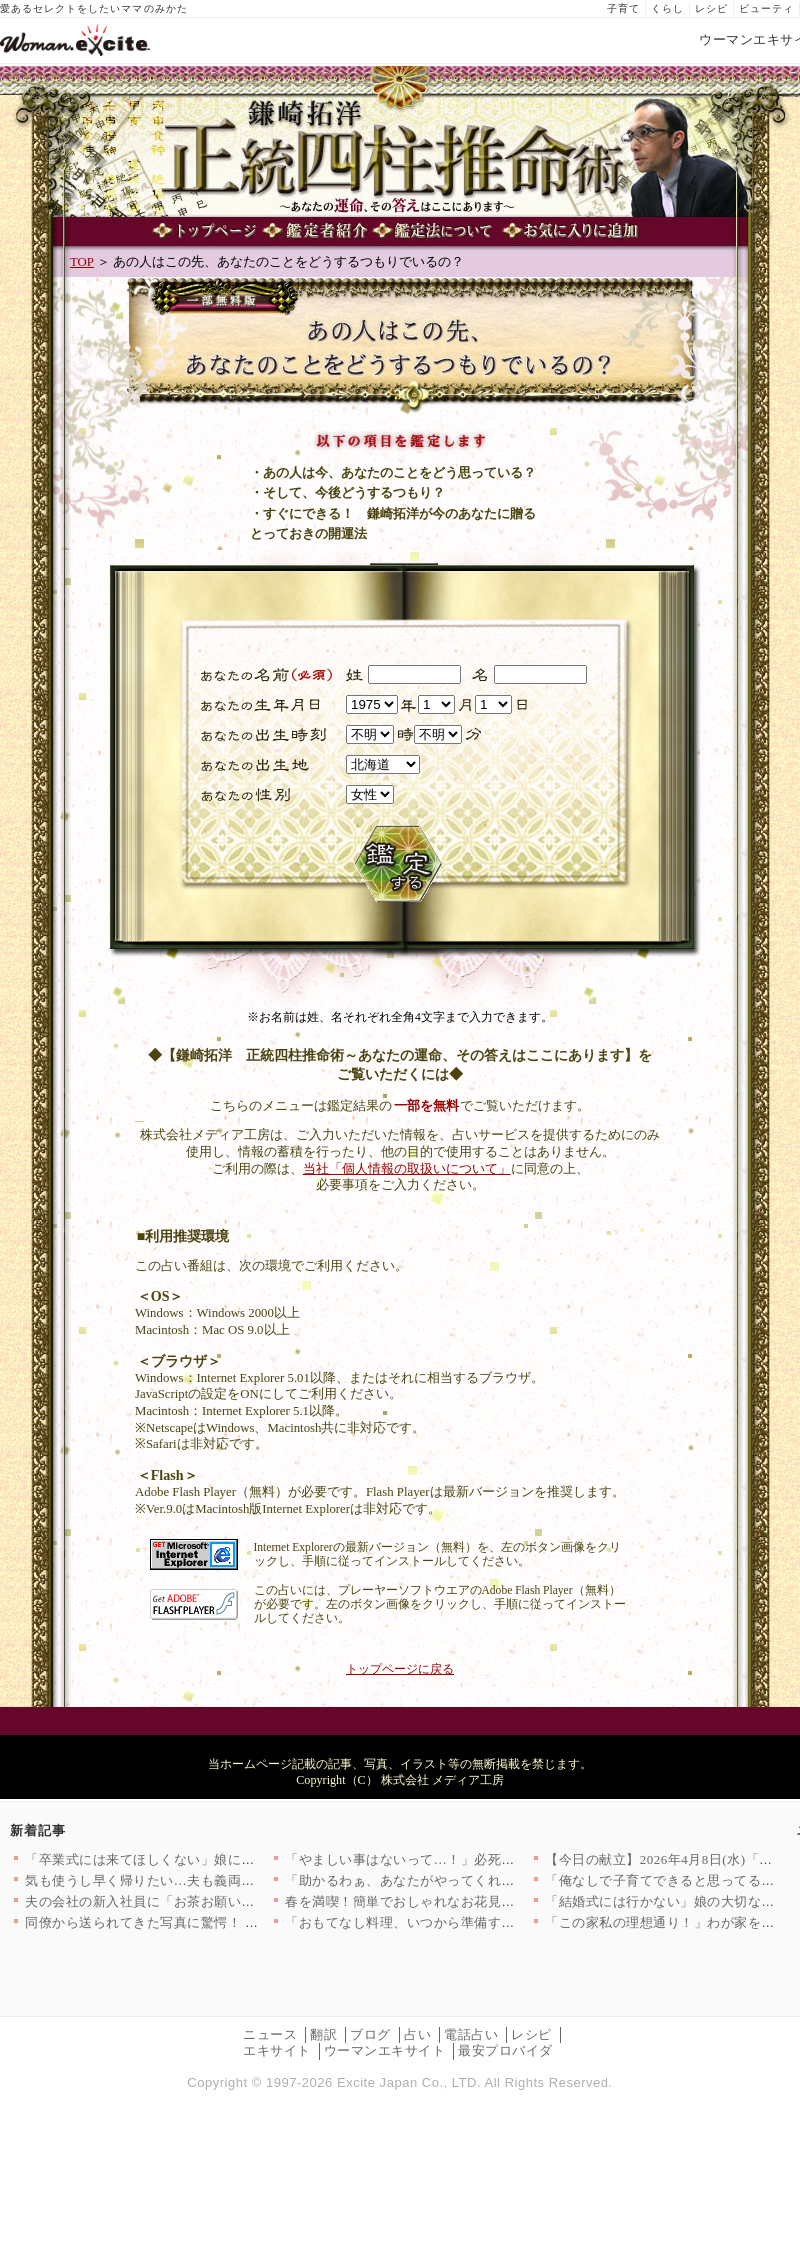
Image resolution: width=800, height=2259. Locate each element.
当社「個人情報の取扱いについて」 (407, 1169)
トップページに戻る (400, 1669)
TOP (82, 262)
